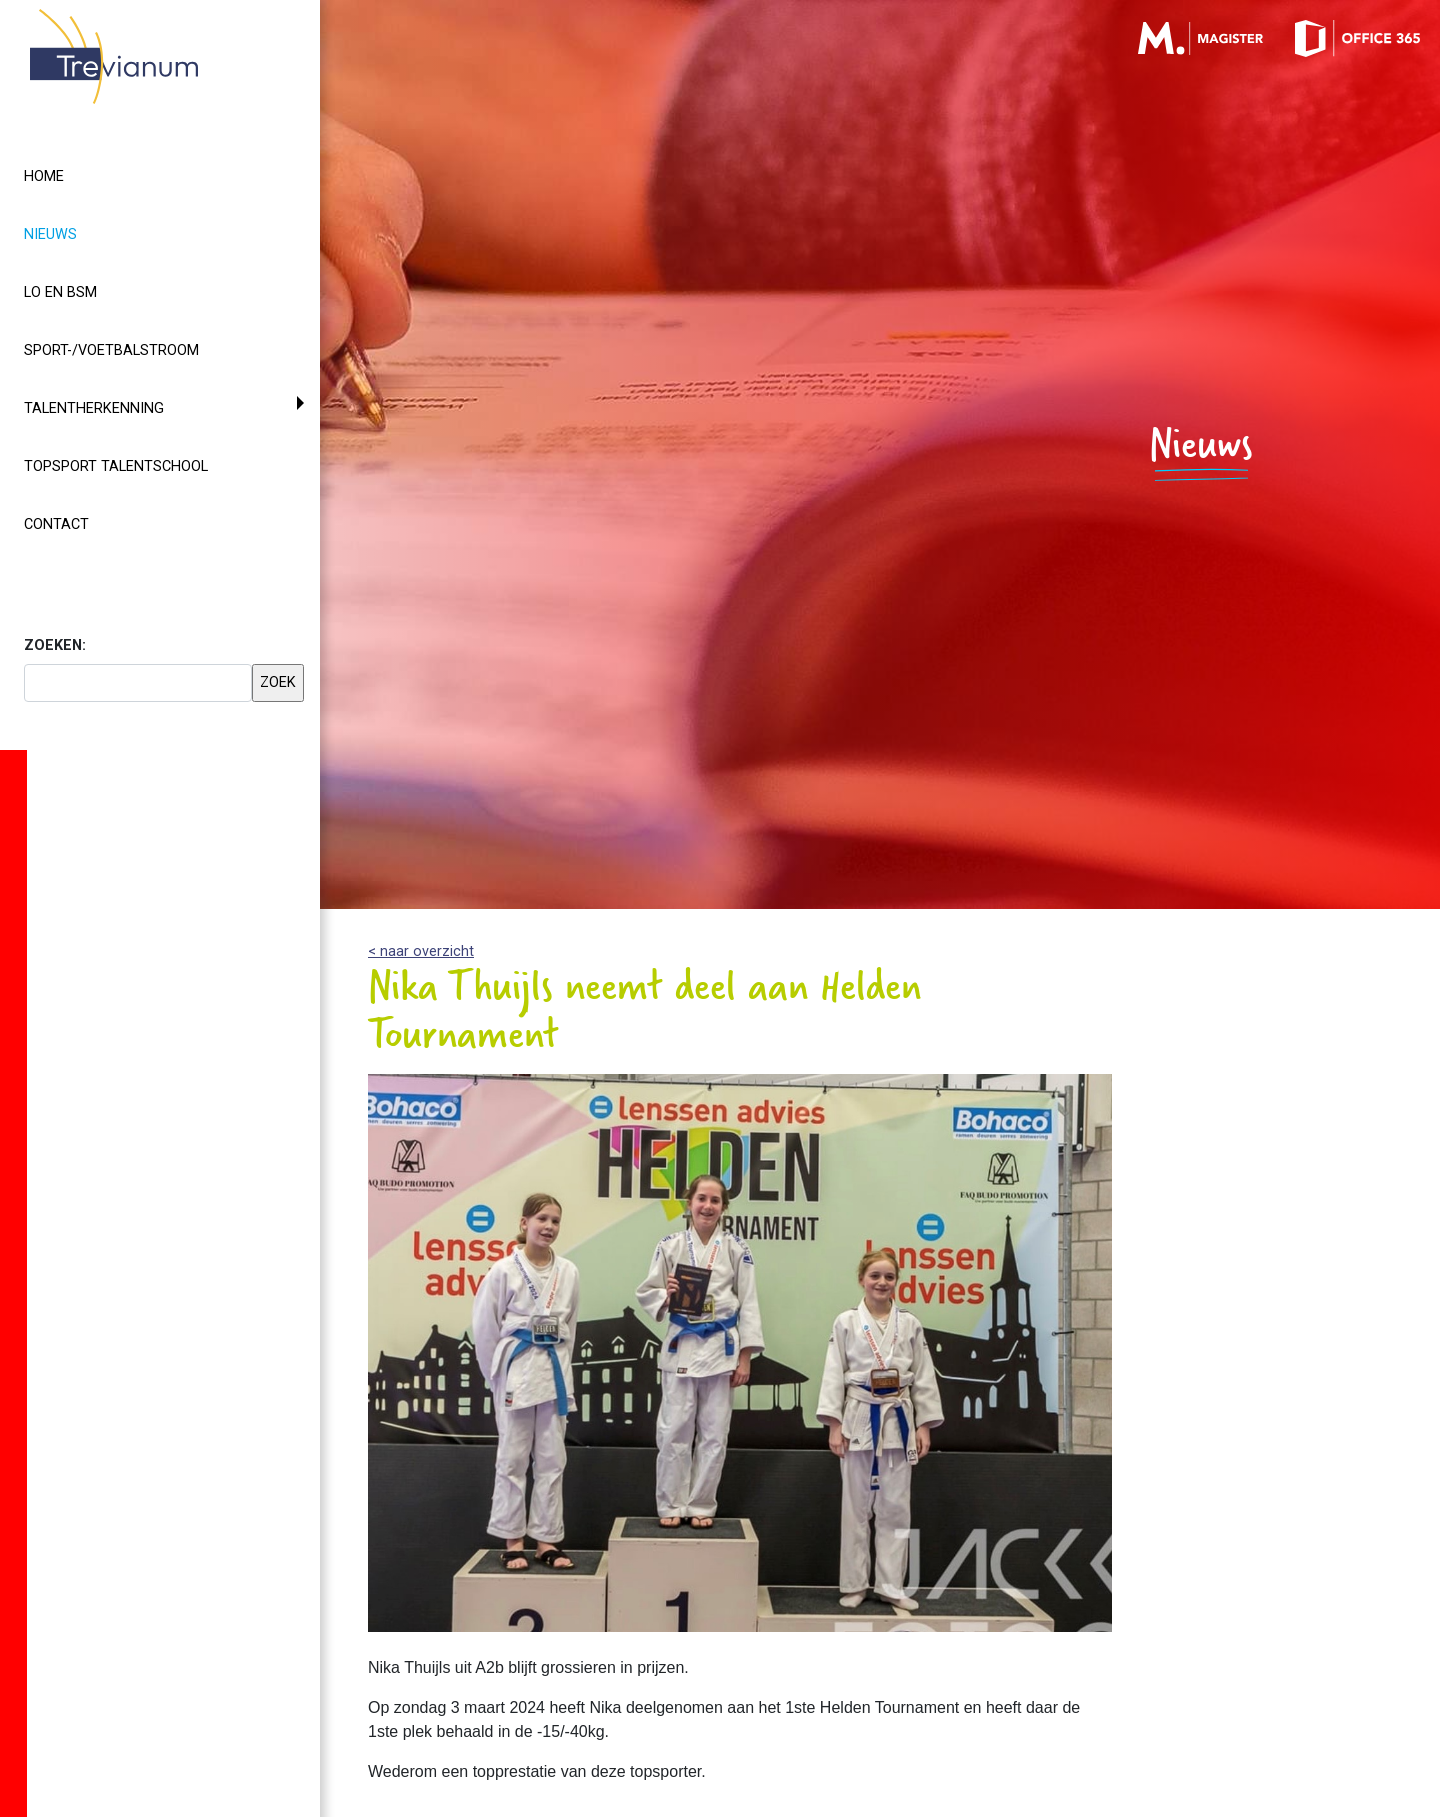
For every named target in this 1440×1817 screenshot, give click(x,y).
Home (44, 176)
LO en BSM (60, 292)
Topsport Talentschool (116, 466)
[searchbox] (138, 683)
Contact (56, 524)
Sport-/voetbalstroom (111, 350)
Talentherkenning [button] (94, 408)
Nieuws (86, 233)
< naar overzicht (421, 951)
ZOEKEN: (55, 645)
